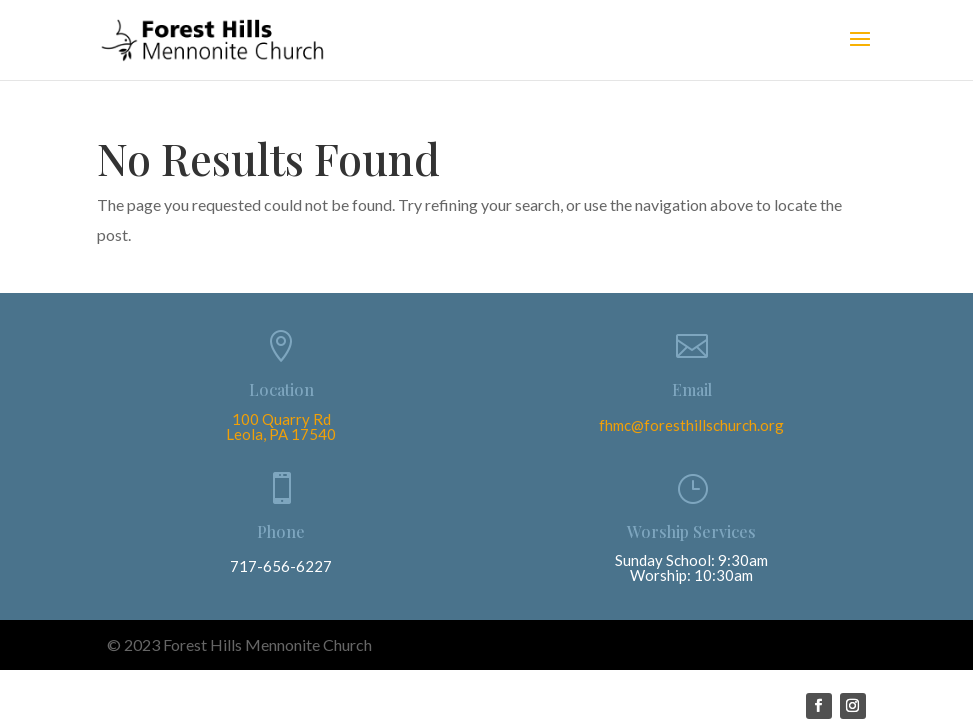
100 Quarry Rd (281, 419)
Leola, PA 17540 (281, 434)
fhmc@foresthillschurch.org (691, 425)
